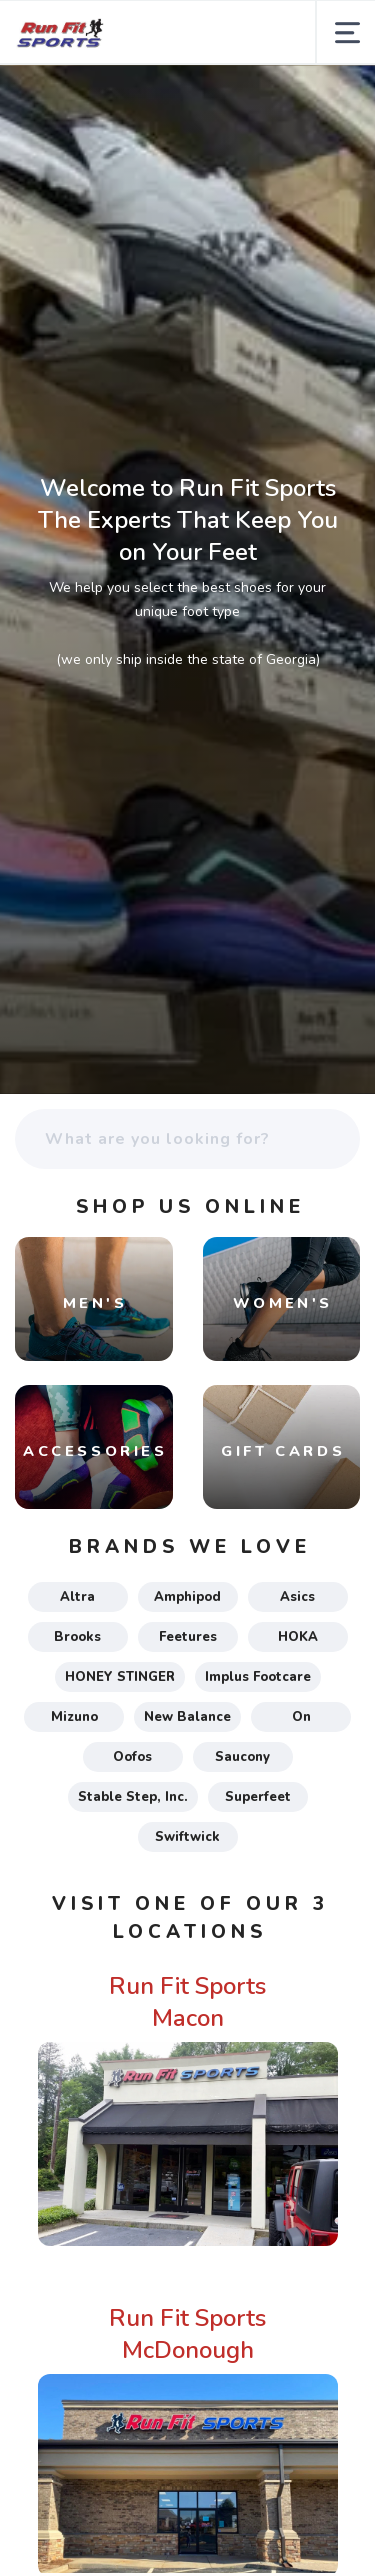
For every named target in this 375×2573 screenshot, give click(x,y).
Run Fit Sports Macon (187, 2002)
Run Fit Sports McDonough (187, 2334)
